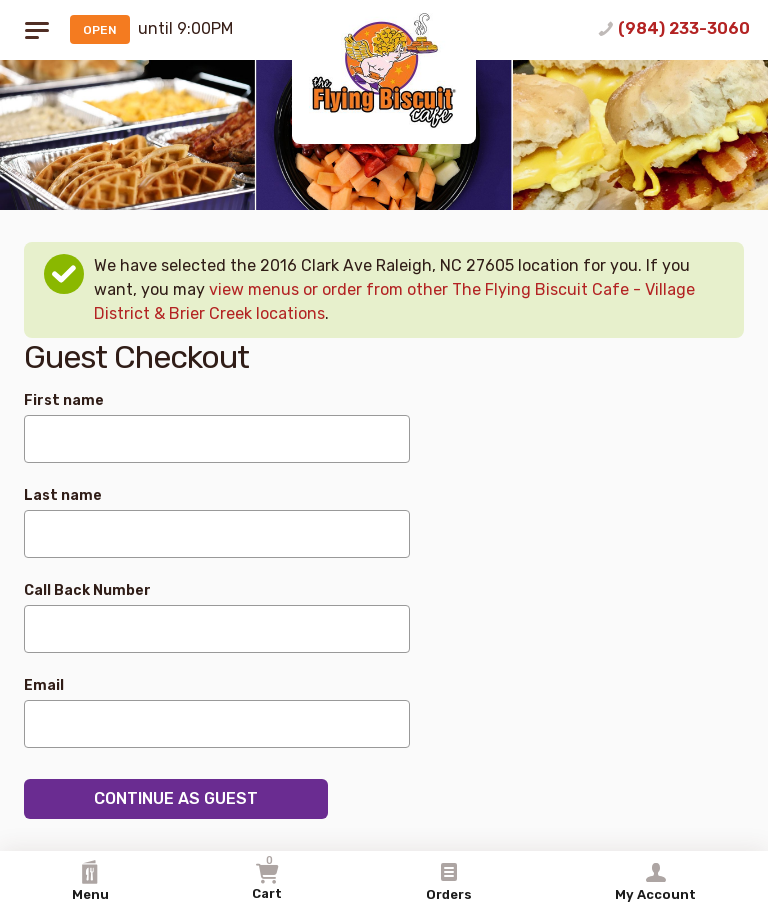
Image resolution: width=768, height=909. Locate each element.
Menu (90, 881)
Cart (267, 877)
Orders (449, 881)
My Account (655, 881)
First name (64, 400)
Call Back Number (87, 590)
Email (44, 685)
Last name (63, 495)
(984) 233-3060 (684, 28)
